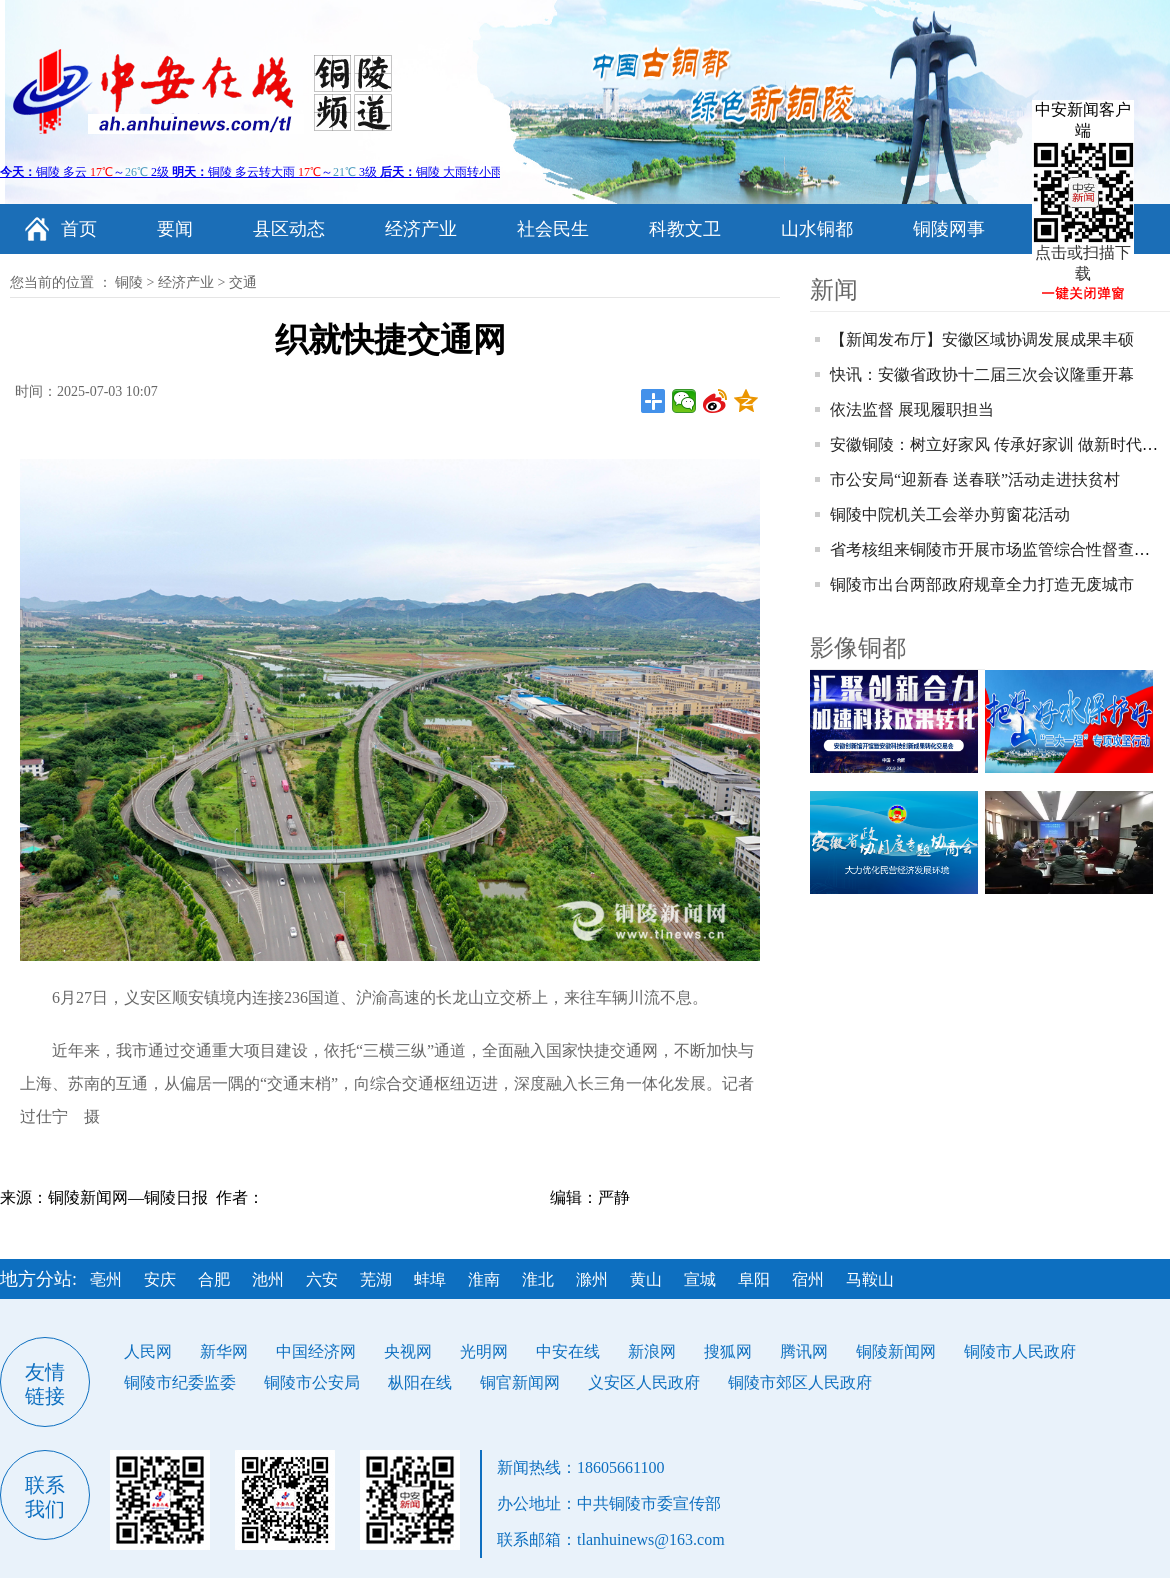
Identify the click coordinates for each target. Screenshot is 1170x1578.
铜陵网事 (949, 229)
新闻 (834, 290)
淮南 (484, 1279)
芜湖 (376, 1279)
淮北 (538, 1279)
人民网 (148, 1351)
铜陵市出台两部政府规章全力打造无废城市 (982, 584)
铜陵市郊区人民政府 (800, 1382)
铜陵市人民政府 (1020, 1351)
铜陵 (129, 282)
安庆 (160, 1279)
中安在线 (568, 1351)
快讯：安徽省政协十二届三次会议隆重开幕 (982, 374)
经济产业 (421, 229)
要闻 (175, 229)
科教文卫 (685, 229)
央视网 (408, 1351)
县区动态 (289, 229)
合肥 (214, 1279)
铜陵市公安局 (312, 1382)
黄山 (646, 1279)
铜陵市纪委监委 (180, 1382)
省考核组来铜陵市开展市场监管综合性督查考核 (998, 549)
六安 (322, 1279)
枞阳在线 (420, 1382)
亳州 (106, 1279)
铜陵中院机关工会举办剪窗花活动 (950, 514)
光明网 (484, 1351)
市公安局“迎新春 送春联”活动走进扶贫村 (975, 479)
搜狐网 (728, 1351)
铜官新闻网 (520, 1382)
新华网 (224, 1351)
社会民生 (553, 229)
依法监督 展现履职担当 (912, 409)
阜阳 (754, 1279)
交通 (243, 282)
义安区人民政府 (644, 1382)
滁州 (592, 1279)
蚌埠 (430, 1279)
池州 (268, 1279)
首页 (79, 229)
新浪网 (652, 1351)
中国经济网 (316, 1351)
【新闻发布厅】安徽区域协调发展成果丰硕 (982, 339)
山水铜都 (817, 229)
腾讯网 (804, 1351)
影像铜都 (858, 648)
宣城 (700, 1279)
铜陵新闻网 (896, 1351)
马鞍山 (870, 1279)
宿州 (808, 1279)
